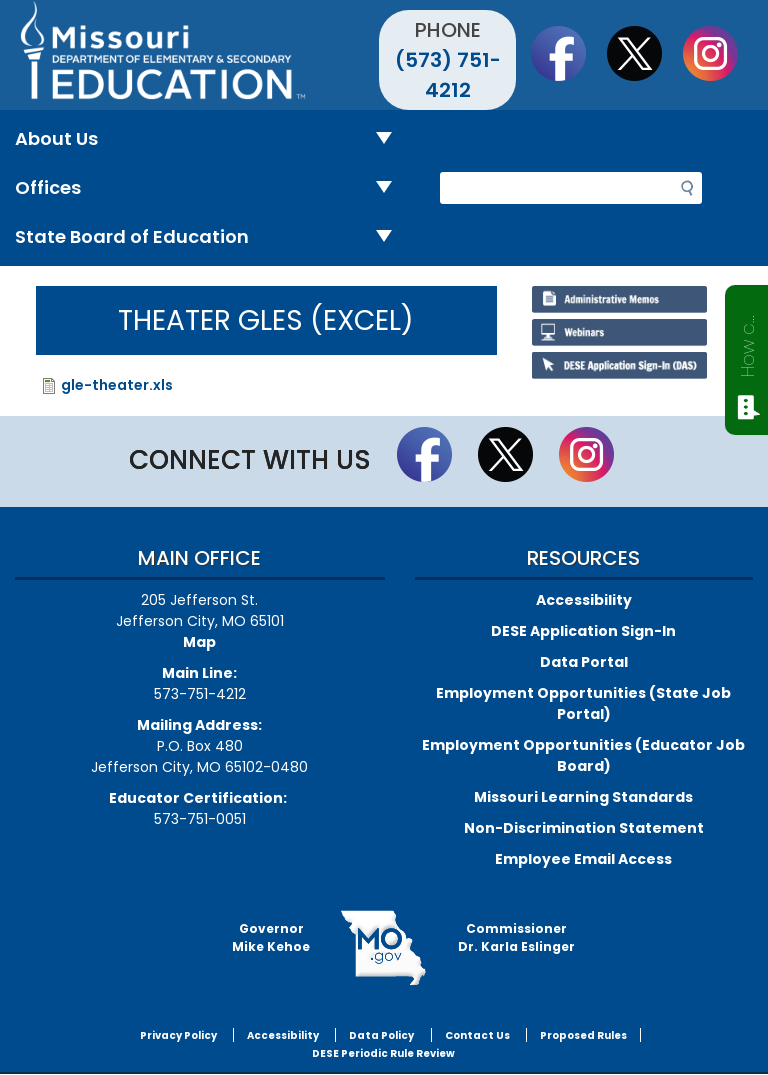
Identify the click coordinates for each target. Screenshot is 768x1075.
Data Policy (381, 1035)
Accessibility (584, 600)
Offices (211, 188)
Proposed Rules (583, 1035)
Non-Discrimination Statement (584, 828)
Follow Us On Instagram (720, 53)
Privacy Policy (178, 1035)
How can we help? (747, 342)
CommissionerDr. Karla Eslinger (516, 937)
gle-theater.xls (117, 385)
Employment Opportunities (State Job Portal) (583, 703)
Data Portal (584, 662)
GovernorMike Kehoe (271, 937)
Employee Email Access (583, 859)
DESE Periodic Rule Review (383, 1053)
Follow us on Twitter (644, 53)
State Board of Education (211, 237)
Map (199, 642)
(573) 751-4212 (448, 75)
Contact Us (477, 1035)
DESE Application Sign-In (583, 631)
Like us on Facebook (568, 53)
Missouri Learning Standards (583, 797)
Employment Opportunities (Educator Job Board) (583, 755)
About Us (211, 139)
